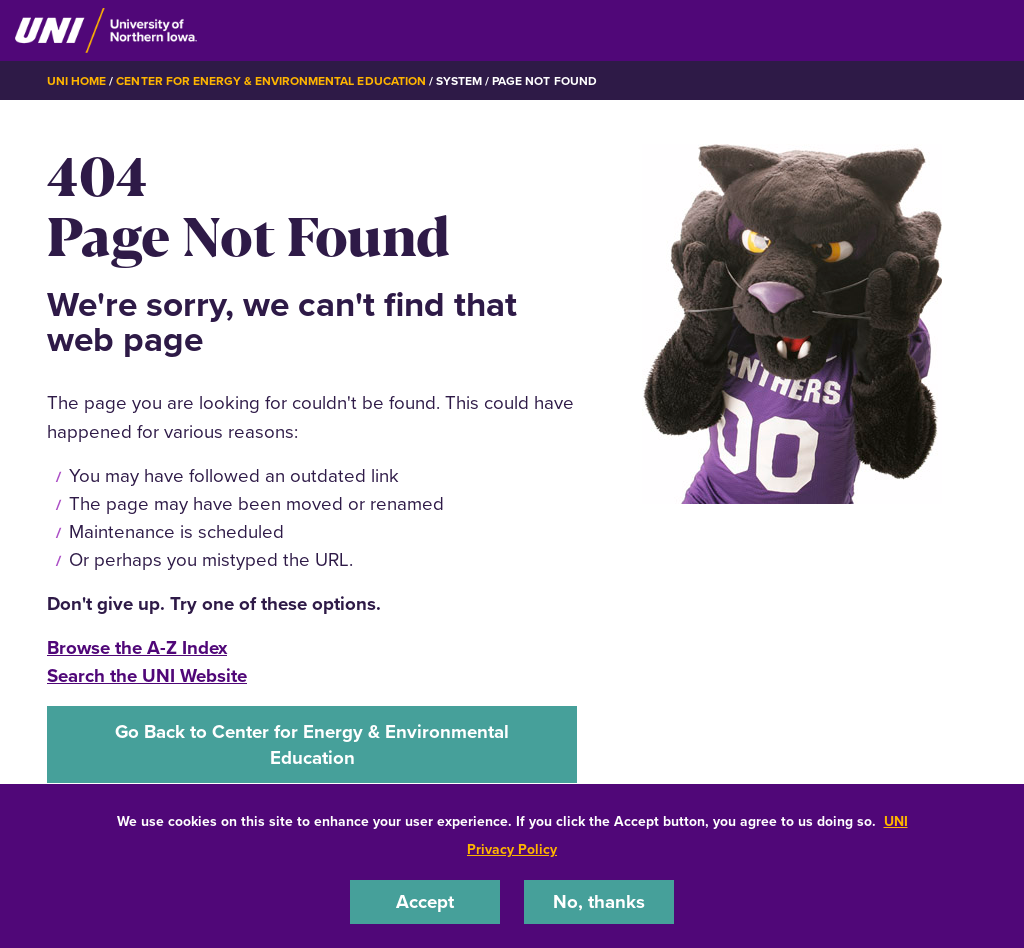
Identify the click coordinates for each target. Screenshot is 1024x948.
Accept (425, 901)
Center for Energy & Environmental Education (270, 81)
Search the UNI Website (147, 675)
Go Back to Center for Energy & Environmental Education (312, 744)
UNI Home (76, 81)
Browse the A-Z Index (137, 647)
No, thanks (599, 901)
